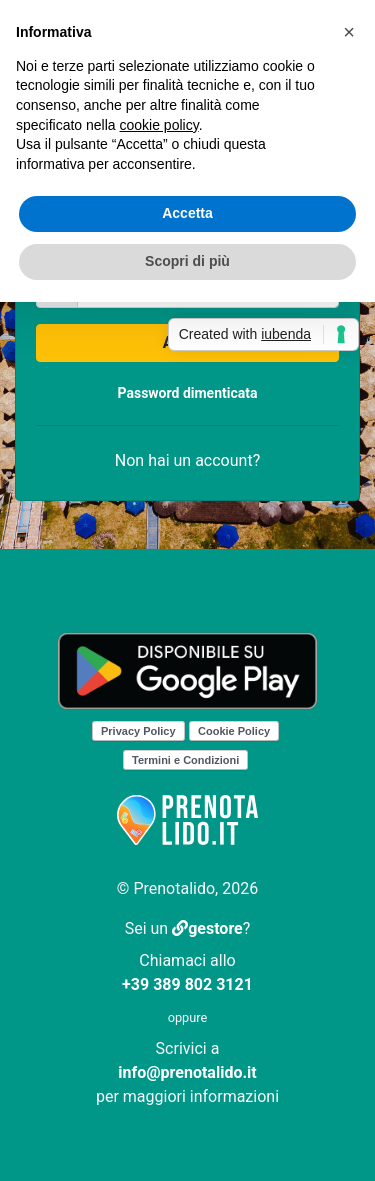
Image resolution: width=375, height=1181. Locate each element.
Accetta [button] (187, 213)
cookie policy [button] (159, 125)
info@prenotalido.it (187, 1072)
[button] (349, 32)
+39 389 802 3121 (187, 984)
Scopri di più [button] (187, 261)
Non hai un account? (187, 460)
